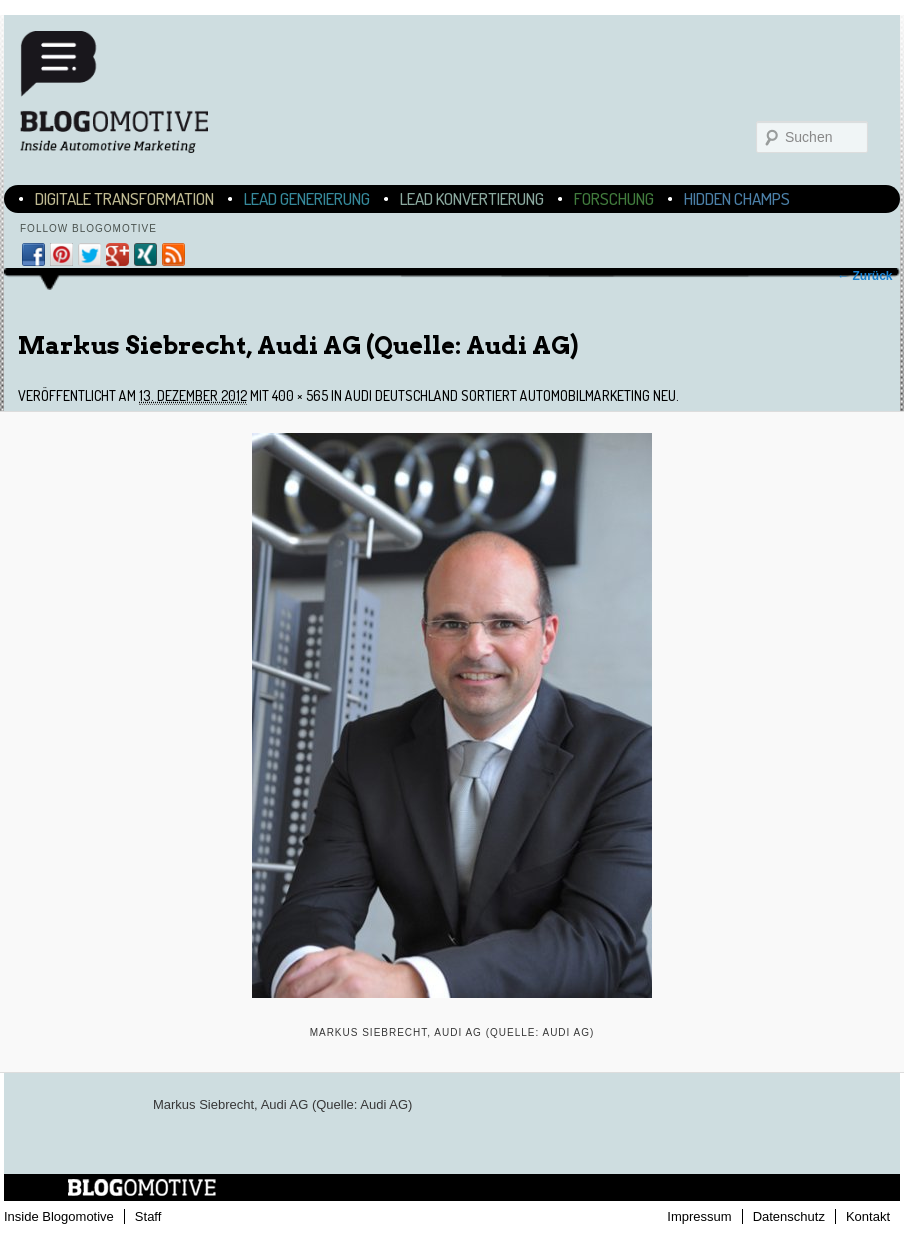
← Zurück (864, 276)
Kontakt (868, 1216)
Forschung (614, 198)
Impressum (699, 1216)
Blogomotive (127, 92)
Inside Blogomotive (59, 1216)
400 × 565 (300, 395)
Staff (148, 1216)
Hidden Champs (737, 198)
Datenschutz (789, 1216)
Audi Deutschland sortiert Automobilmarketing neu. (512, 395)
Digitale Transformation (124, 198)
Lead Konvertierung (472, 198)
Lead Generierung (307, 198)
